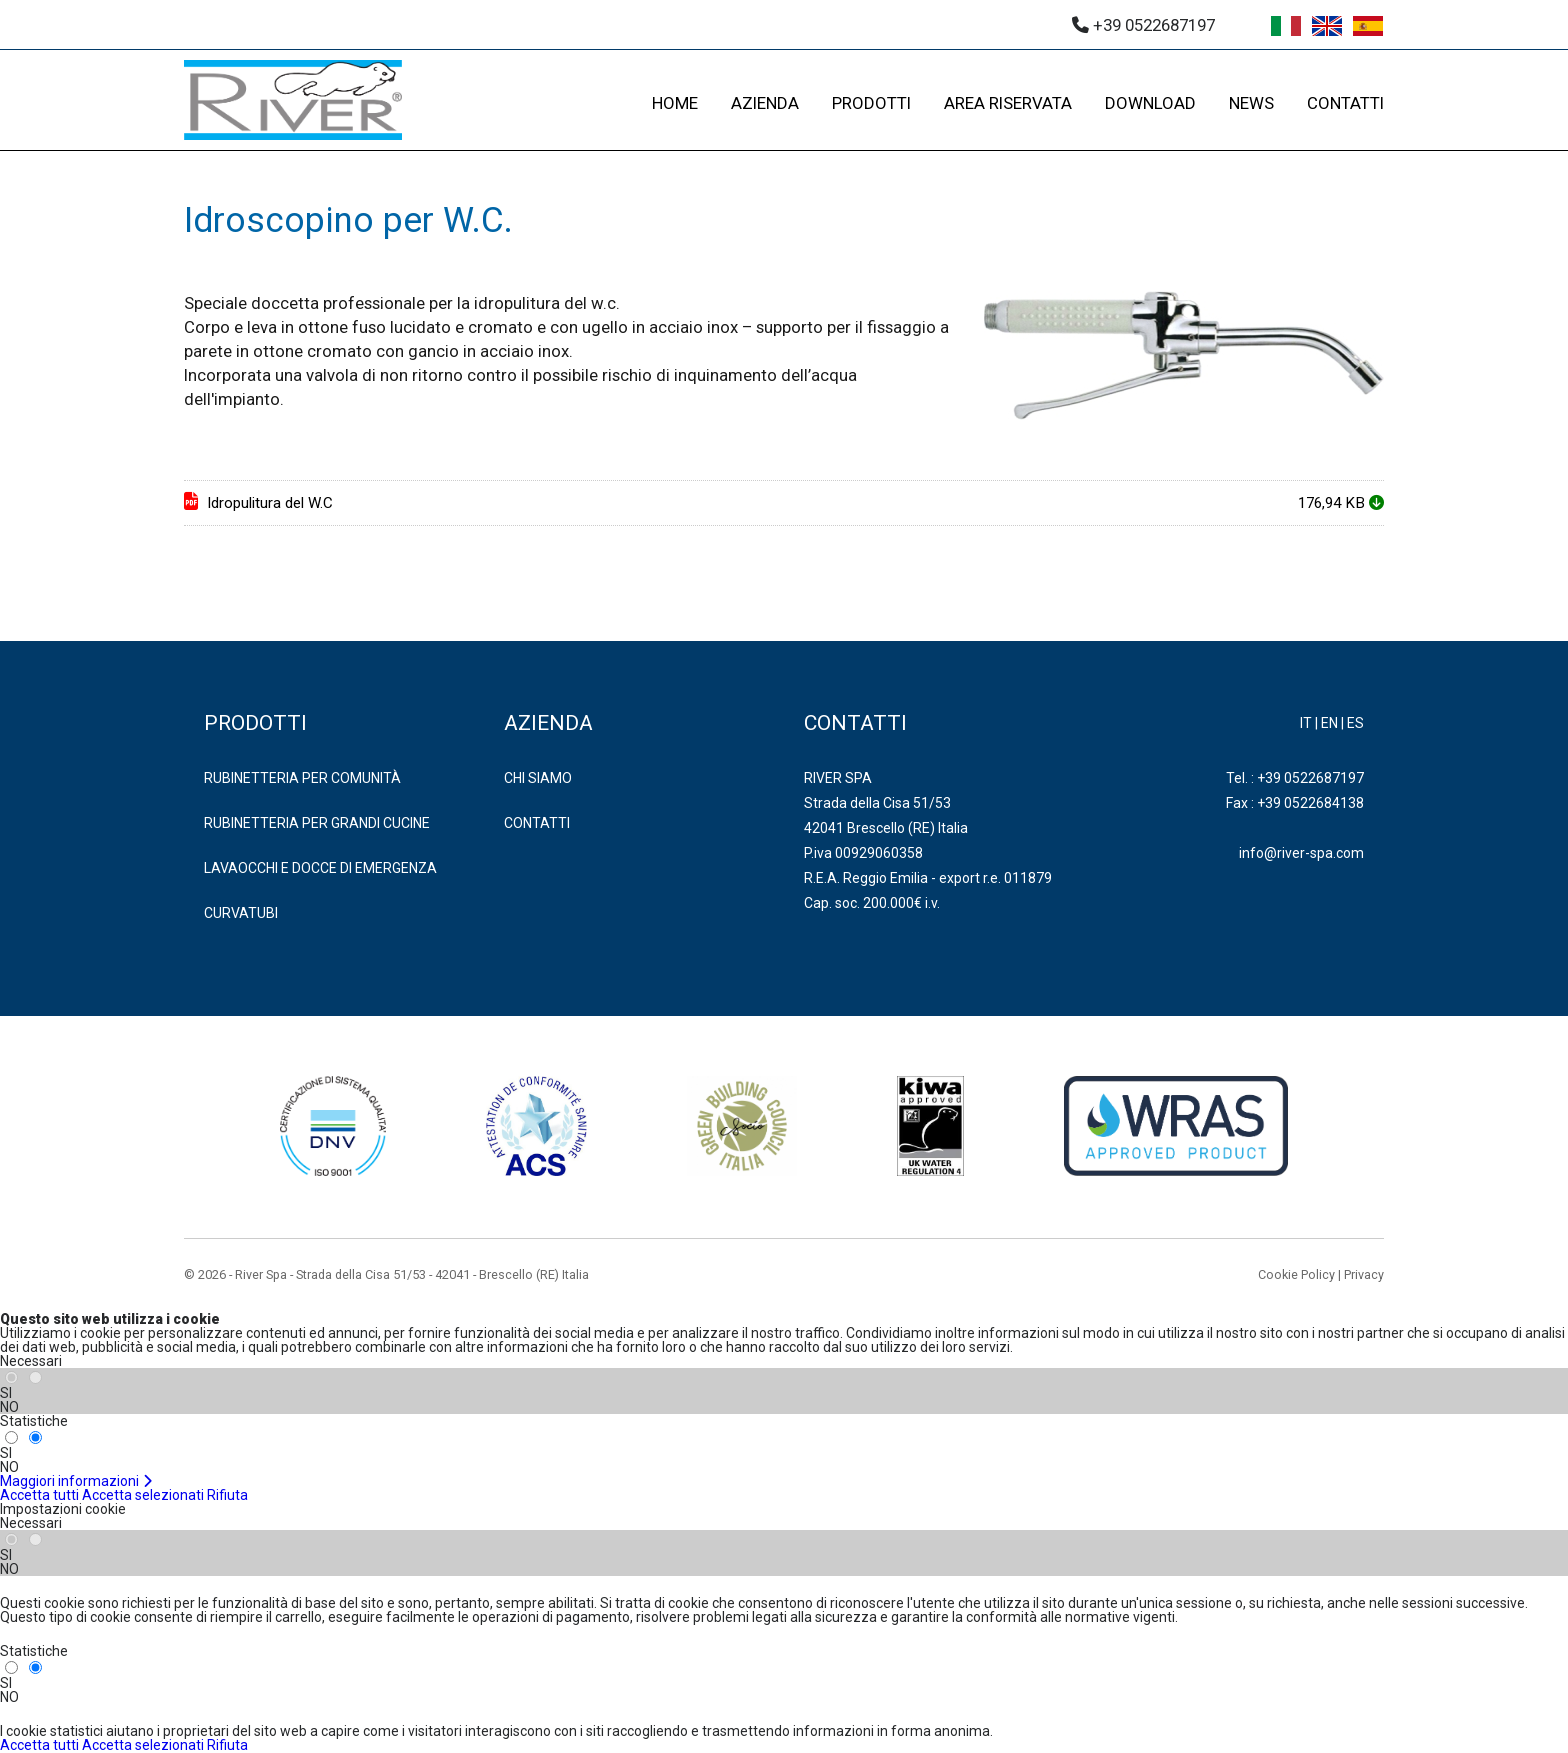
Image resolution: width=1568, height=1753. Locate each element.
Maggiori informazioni (76, 1481)
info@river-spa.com (1301, 853)
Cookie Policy (1296, 1274)
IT (1306, 723)
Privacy (1364, 1274)
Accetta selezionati (143, 1495)
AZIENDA (765, 103)
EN (1329, 723)
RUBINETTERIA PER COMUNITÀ (302, 778)
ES (1355, 723)
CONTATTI (1345, 103)
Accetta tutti (39, 1495)
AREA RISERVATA (1008, 103)
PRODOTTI (871, 103)
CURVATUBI (241, 913)
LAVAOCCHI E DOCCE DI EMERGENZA (320, 868)
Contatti (537, 823)
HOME (675, 103)
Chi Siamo (538, 778)
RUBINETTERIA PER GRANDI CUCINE (317, 823)
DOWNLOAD (1150, 103)
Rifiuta (227, 1495)
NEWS (1251, 103)
